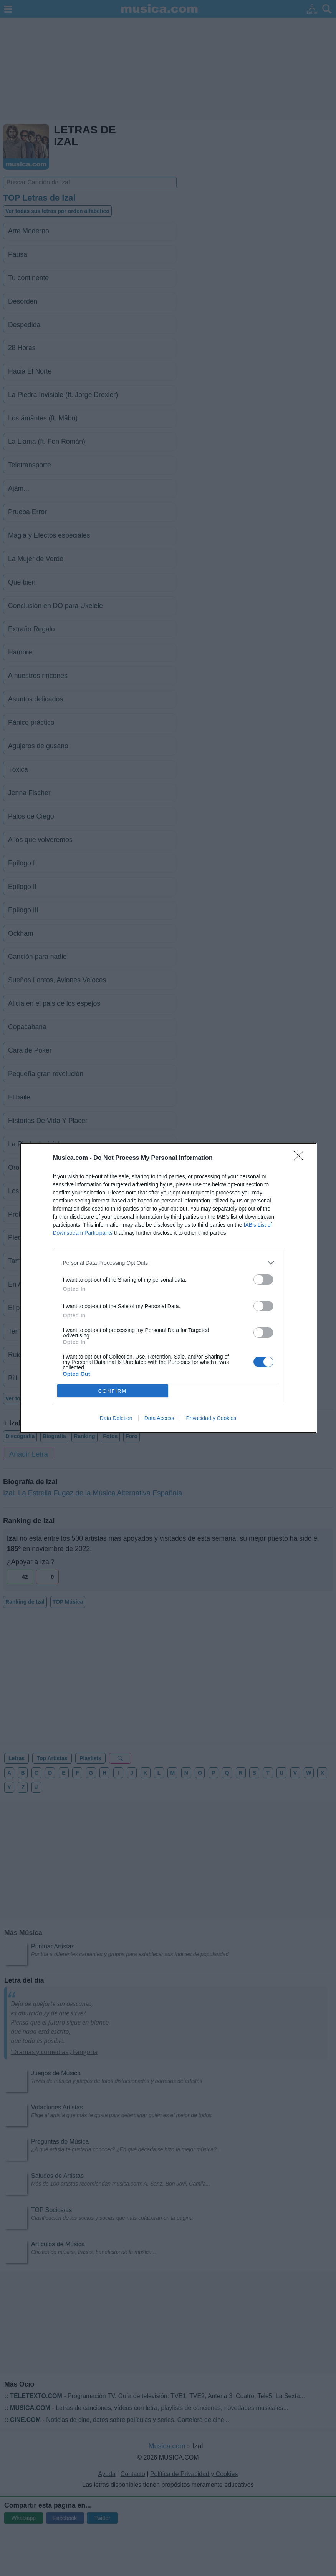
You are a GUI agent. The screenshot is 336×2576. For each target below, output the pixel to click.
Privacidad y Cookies (211, 1418)
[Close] (301, 1158)
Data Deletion (116, 1418)
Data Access (159, 1418)
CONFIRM (112, 1390)
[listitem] (168, 1263)
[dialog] (168, 1288)
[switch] (263, 1279)
